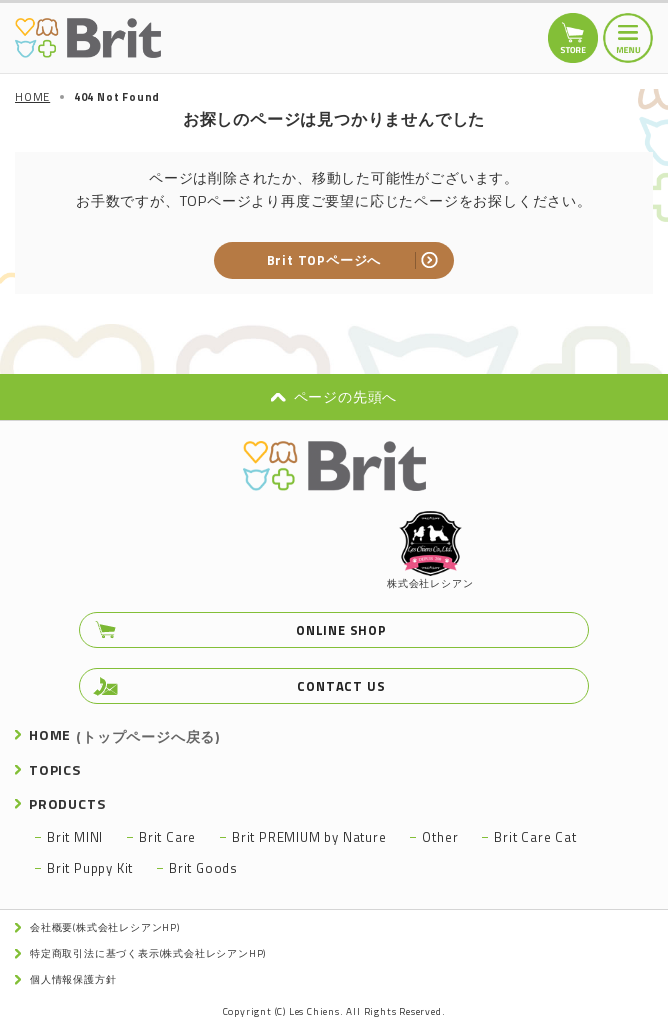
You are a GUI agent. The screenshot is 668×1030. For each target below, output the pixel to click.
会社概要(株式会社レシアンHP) (105, 927)
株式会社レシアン (430, 551)
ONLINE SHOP (341, 630)
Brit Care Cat (535, 837)
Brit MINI (75, 837)
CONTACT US (341, 686)
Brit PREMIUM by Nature (309, 837)
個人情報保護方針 (73, 979)
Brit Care (167, 837)
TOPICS (55, 769)
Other (440, 837)
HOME (124, 734)
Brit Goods (203, 868)
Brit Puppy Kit (90, 868)
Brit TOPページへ (324, 260)
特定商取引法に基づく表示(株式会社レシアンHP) (148, 953)
